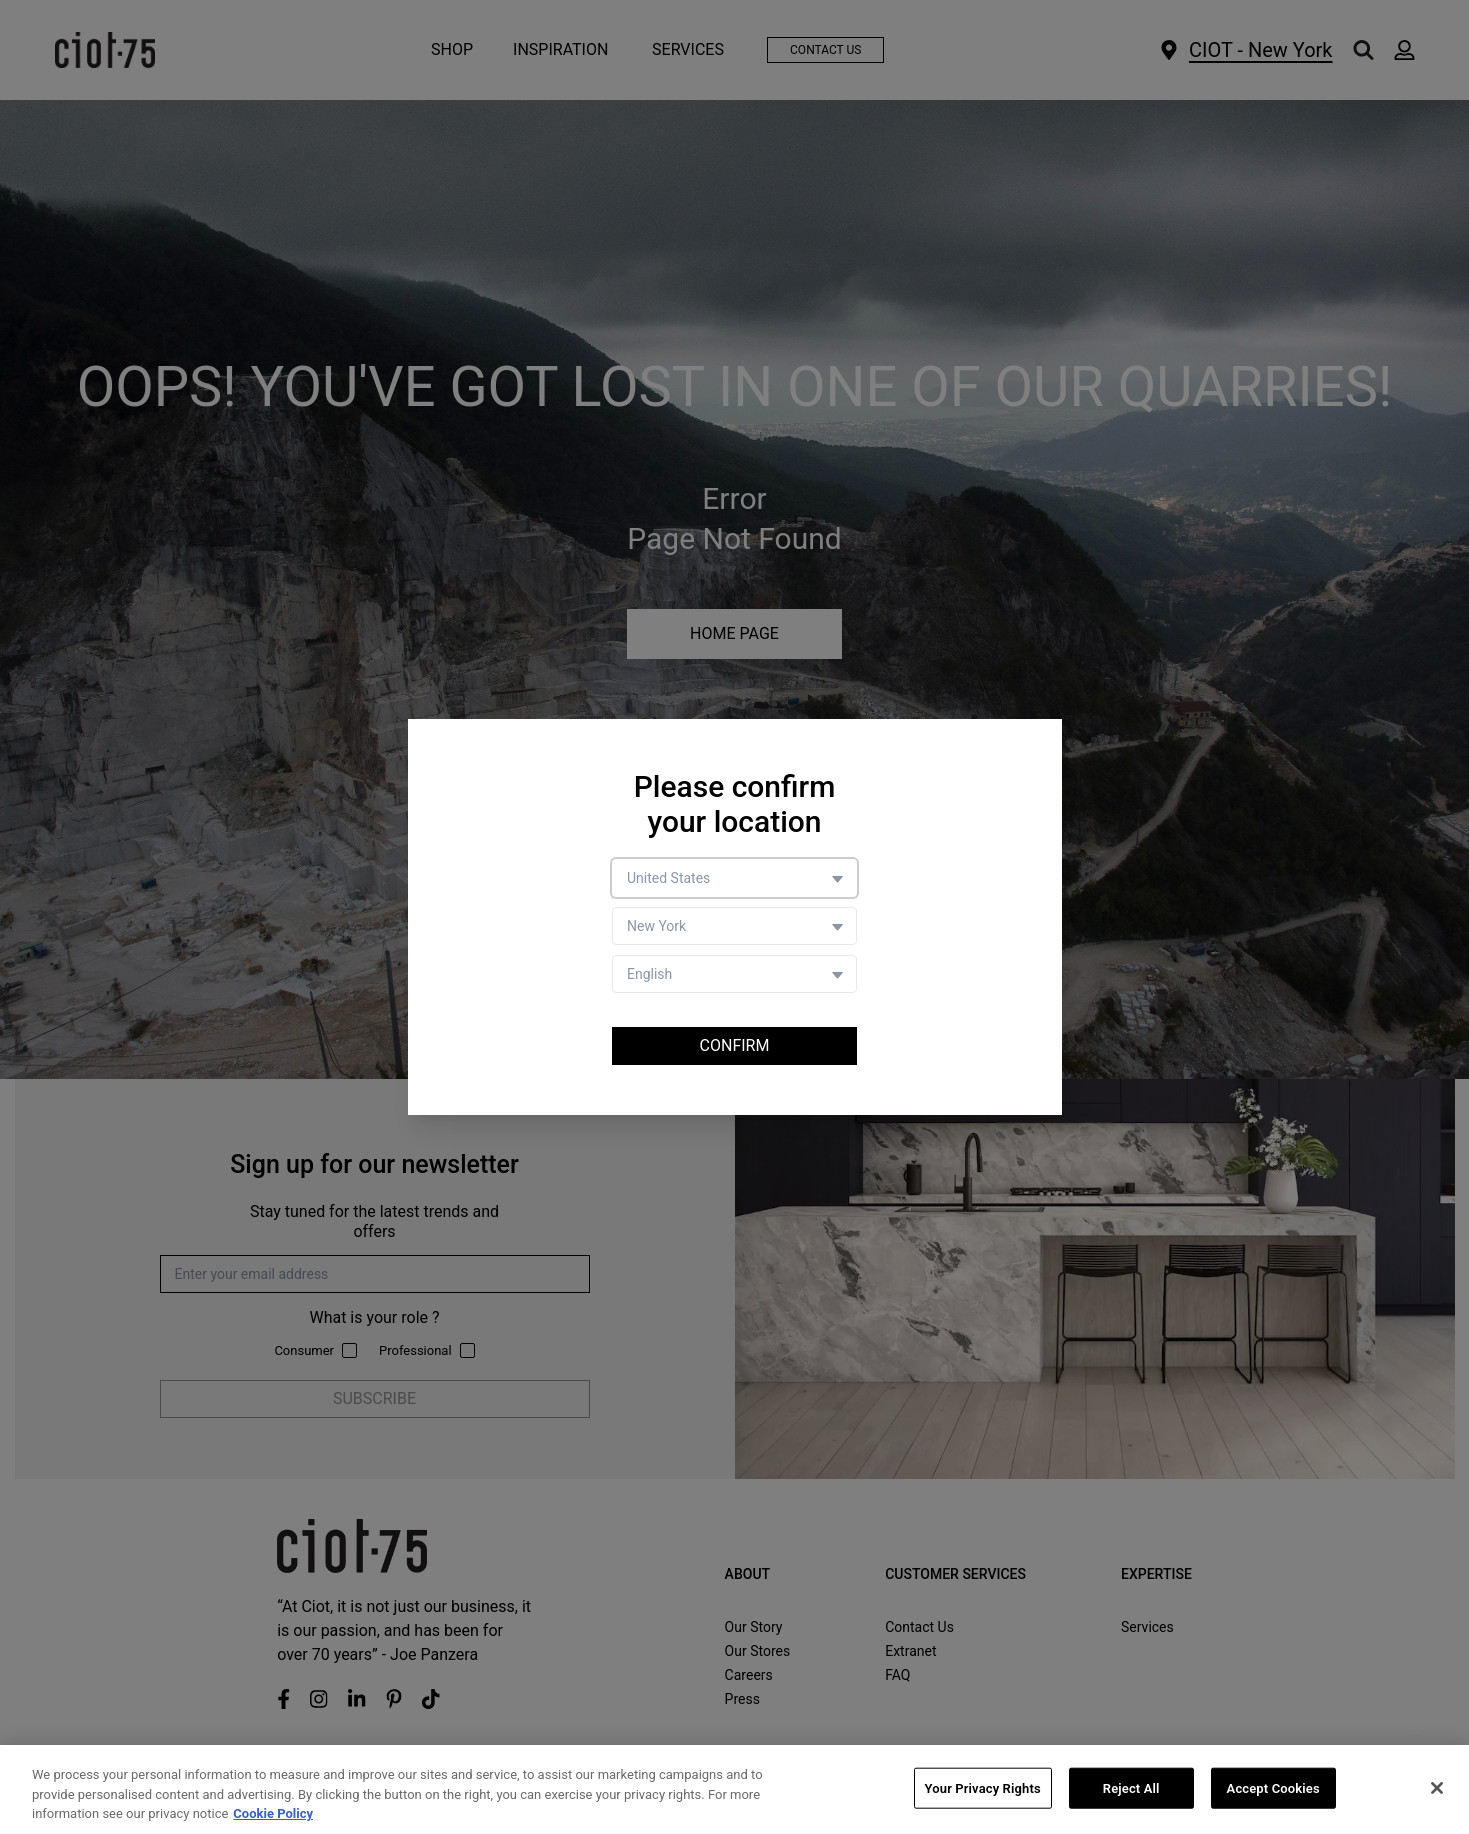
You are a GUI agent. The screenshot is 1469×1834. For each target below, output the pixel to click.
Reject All (1131, 1788)
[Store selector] (734, 926)
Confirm (735, 1045)
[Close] (1437, 1788)
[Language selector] (734, 974)
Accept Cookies (1273, 1788)
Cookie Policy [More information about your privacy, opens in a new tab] (273, 1814)
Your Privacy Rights (983, 1788)
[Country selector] (734, 878)
